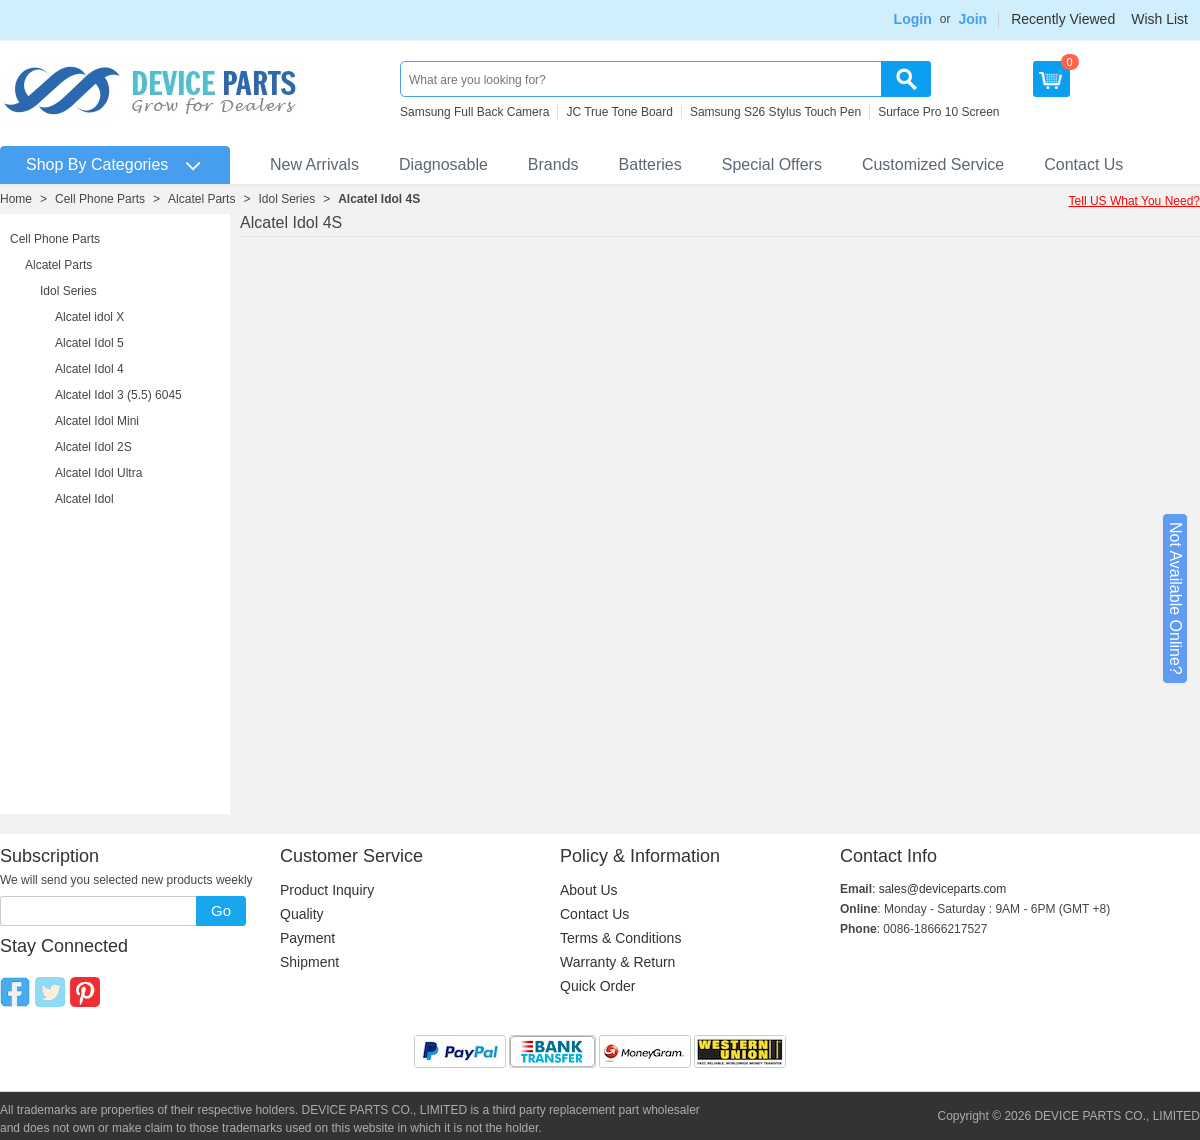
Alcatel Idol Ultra (98, 473)
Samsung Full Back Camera (474, 112)
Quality (302, 914)
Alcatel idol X (89, 317)
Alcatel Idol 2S (93, 447)
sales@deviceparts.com (943, 889)
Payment (307, 938)
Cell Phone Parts (100, 199)
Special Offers (772, 164)
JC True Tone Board (619, 112)
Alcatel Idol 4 (89, 369)
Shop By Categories (97, 164)
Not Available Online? (1175, 598)
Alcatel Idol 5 (89, 343)
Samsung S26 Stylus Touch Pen (775, 112)
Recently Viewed (1063, 19)
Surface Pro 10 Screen (938, 112)
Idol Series (286, 199)
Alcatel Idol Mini (97, 421)
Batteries (650, 164)
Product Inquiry (327, 890)
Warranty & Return (617, 962)
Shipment (309, 962)
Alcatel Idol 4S (379, 199)
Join (972, 19)
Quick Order (597, 986)
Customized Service (933, 164)
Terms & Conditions (620, 938)
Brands (553, 164)
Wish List (1159, 19)
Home (16, 199)
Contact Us (1083, 164)
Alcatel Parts (201, 199)
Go (221, 910)
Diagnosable (443, 164)
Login (913, 19)
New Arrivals (314, 164)
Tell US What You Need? (1134, 201)
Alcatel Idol (84, 499)
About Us (589, 890)
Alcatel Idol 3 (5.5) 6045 (118, 395)
